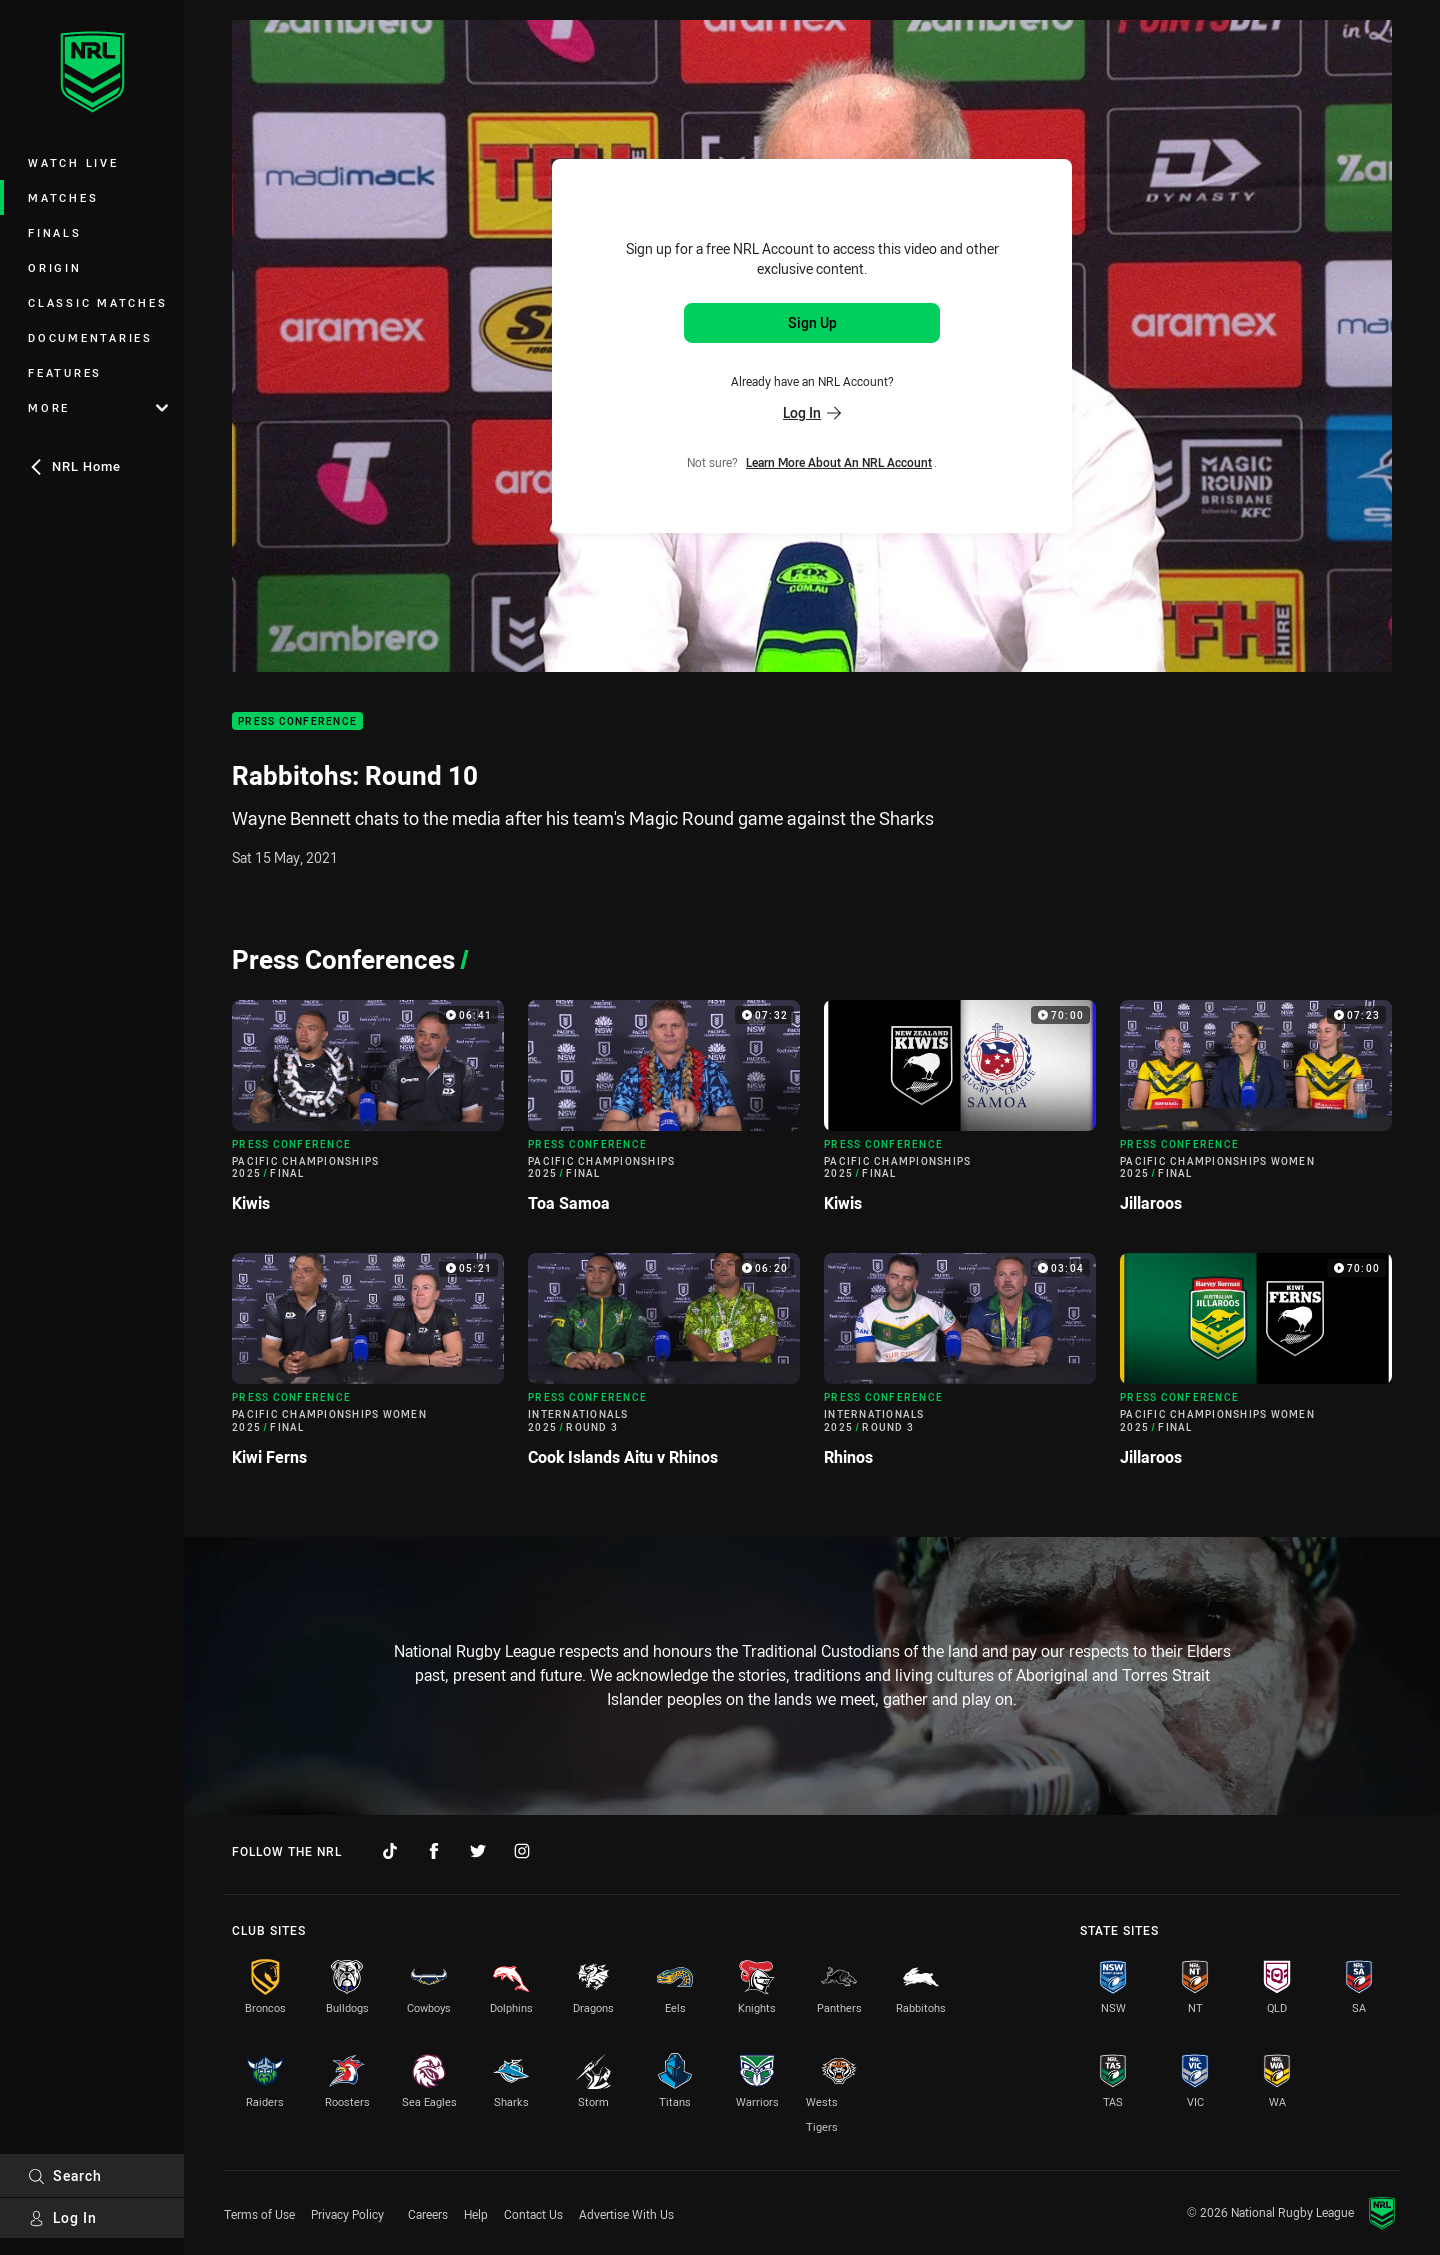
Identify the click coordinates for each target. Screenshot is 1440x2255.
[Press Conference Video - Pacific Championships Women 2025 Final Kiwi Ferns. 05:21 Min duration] (368, 1367)
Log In (62, 2217)
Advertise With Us (626, 2214)
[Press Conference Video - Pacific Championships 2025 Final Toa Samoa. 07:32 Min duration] (664, 1114)
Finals (55, 232)
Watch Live (73, 162)
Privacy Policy (347, 2214)
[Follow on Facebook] (434, 1851)
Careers (428, 2214)
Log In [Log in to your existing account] (812, 412)
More (98, 407)
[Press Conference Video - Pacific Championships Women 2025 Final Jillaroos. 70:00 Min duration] (1256, 1367)
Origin (55, 267)
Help (476, 2214)
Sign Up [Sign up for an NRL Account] (812, 322)
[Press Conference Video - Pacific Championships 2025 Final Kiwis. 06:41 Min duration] (368, 1114)
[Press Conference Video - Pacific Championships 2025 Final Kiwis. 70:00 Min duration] (960, 1114)
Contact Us (533, 2214)
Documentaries (90, 337)
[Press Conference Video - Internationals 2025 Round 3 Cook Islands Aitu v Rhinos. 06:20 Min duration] (664, 1367)
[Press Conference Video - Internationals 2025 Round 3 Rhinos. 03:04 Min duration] (960, 1367)
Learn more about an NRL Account (839, 462)
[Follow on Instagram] (522, 1851)
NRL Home (74, 466)
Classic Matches (97, 302)
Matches (63, 197)
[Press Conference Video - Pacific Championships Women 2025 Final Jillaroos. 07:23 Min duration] (1256, 1114)
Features (65, 372)
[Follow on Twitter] (478, 1851)
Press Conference (297, 721)
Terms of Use (259, 2214)
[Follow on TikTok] (390, 1851)
